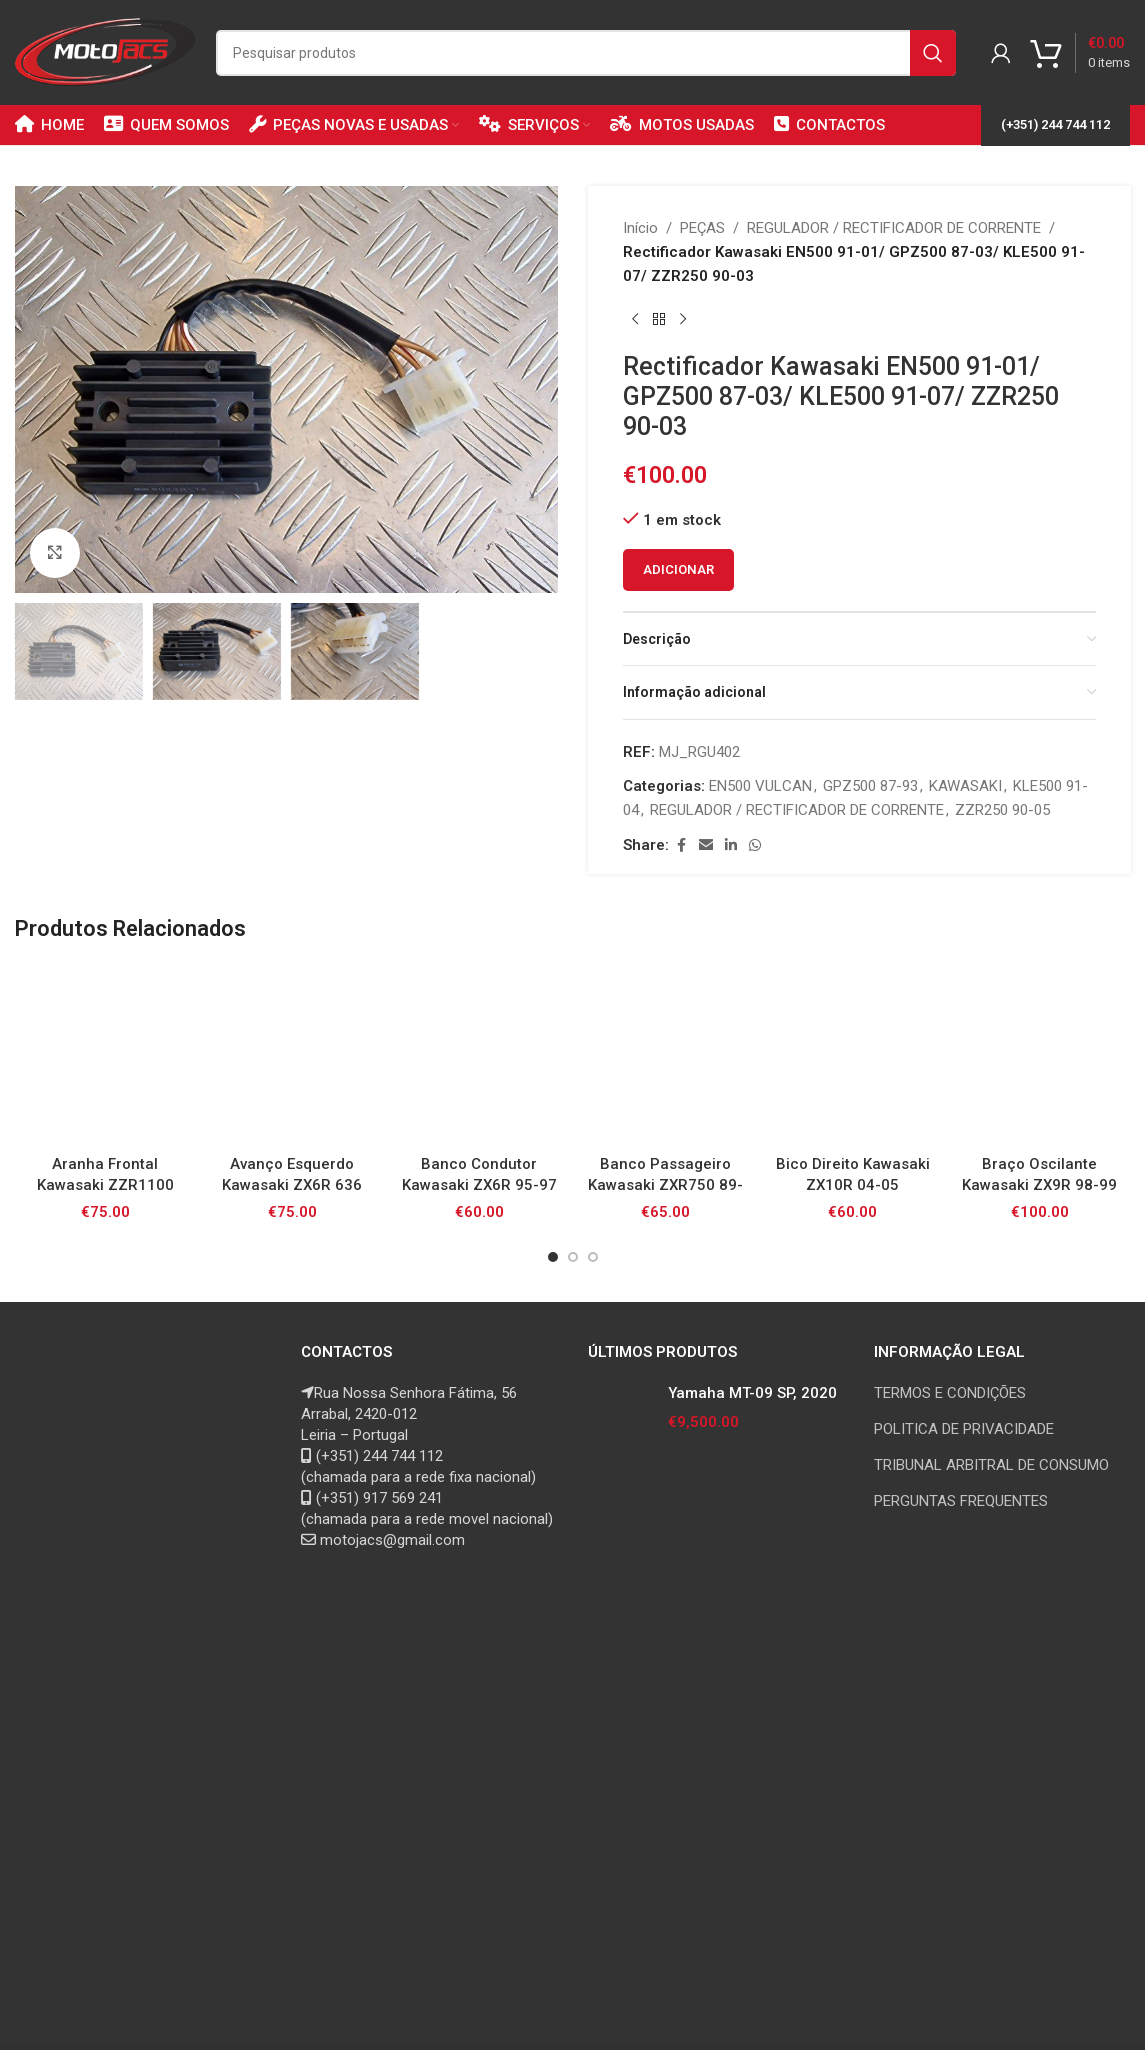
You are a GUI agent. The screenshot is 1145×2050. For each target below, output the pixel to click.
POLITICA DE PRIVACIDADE (964, 1429)
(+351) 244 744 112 (1055, 124)
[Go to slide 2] (573, 1257)
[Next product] (683, 320)
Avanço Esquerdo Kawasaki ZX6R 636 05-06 (292, 1185)
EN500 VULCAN (760, 786)
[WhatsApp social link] (755, 845)
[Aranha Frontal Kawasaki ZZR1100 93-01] (105, 1054)
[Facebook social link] (681, 845)
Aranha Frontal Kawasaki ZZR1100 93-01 (105, 1185)
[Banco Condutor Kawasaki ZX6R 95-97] (479, 1054)
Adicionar (678, 569)
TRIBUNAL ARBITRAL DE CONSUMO (991, 1465)
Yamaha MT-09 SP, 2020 (752, 1393)
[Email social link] (706, 845)
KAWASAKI (965, 786)
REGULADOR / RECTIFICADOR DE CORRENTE (894, 228)
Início (640, 228)
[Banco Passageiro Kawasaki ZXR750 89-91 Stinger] (665, 1054)
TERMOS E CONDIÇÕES (950, 1393)
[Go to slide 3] (593, 1257)
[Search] (586, 53)
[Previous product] (635, 320)
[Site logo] (105, 51)
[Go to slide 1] (553, 1257)
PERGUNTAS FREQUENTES (961, 1501)
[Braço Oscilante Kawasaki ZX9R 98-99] (1039, 1054)
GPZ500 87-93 (870, 786)
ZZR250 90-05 (1002, 810)
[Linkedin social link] (731, 845)
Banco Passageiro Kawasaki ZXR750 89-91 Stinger (665, 1185)
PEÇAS (702, 228)
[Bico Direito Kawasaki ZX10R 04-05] (852, 1054)
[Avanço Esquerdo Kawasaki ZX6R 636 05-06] (292, 1054)
